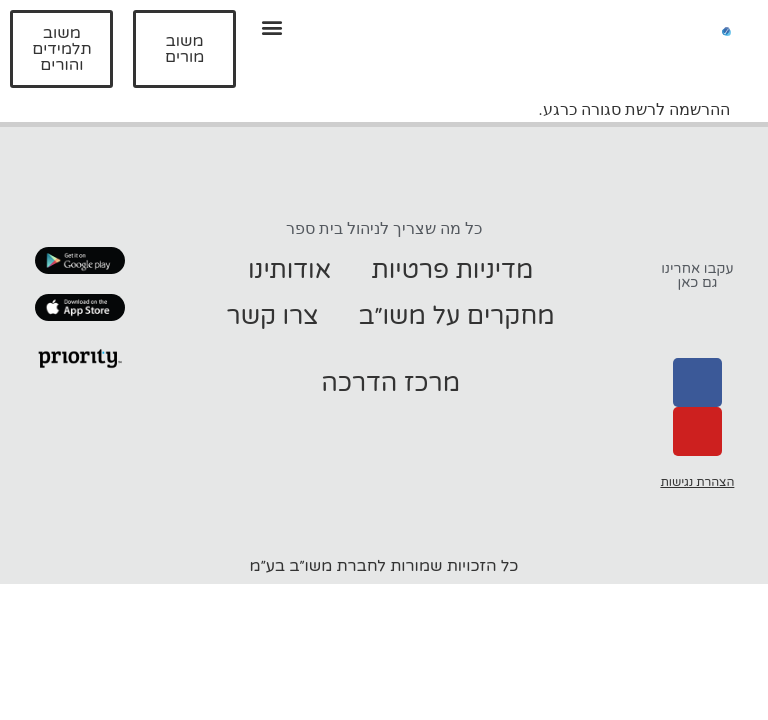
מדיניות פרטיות (452, 270)
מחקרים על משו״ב (457, 316)
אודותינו (289, 270)
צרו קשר (273, 316)
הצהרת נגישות (697, 482)
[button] (272, 26)
